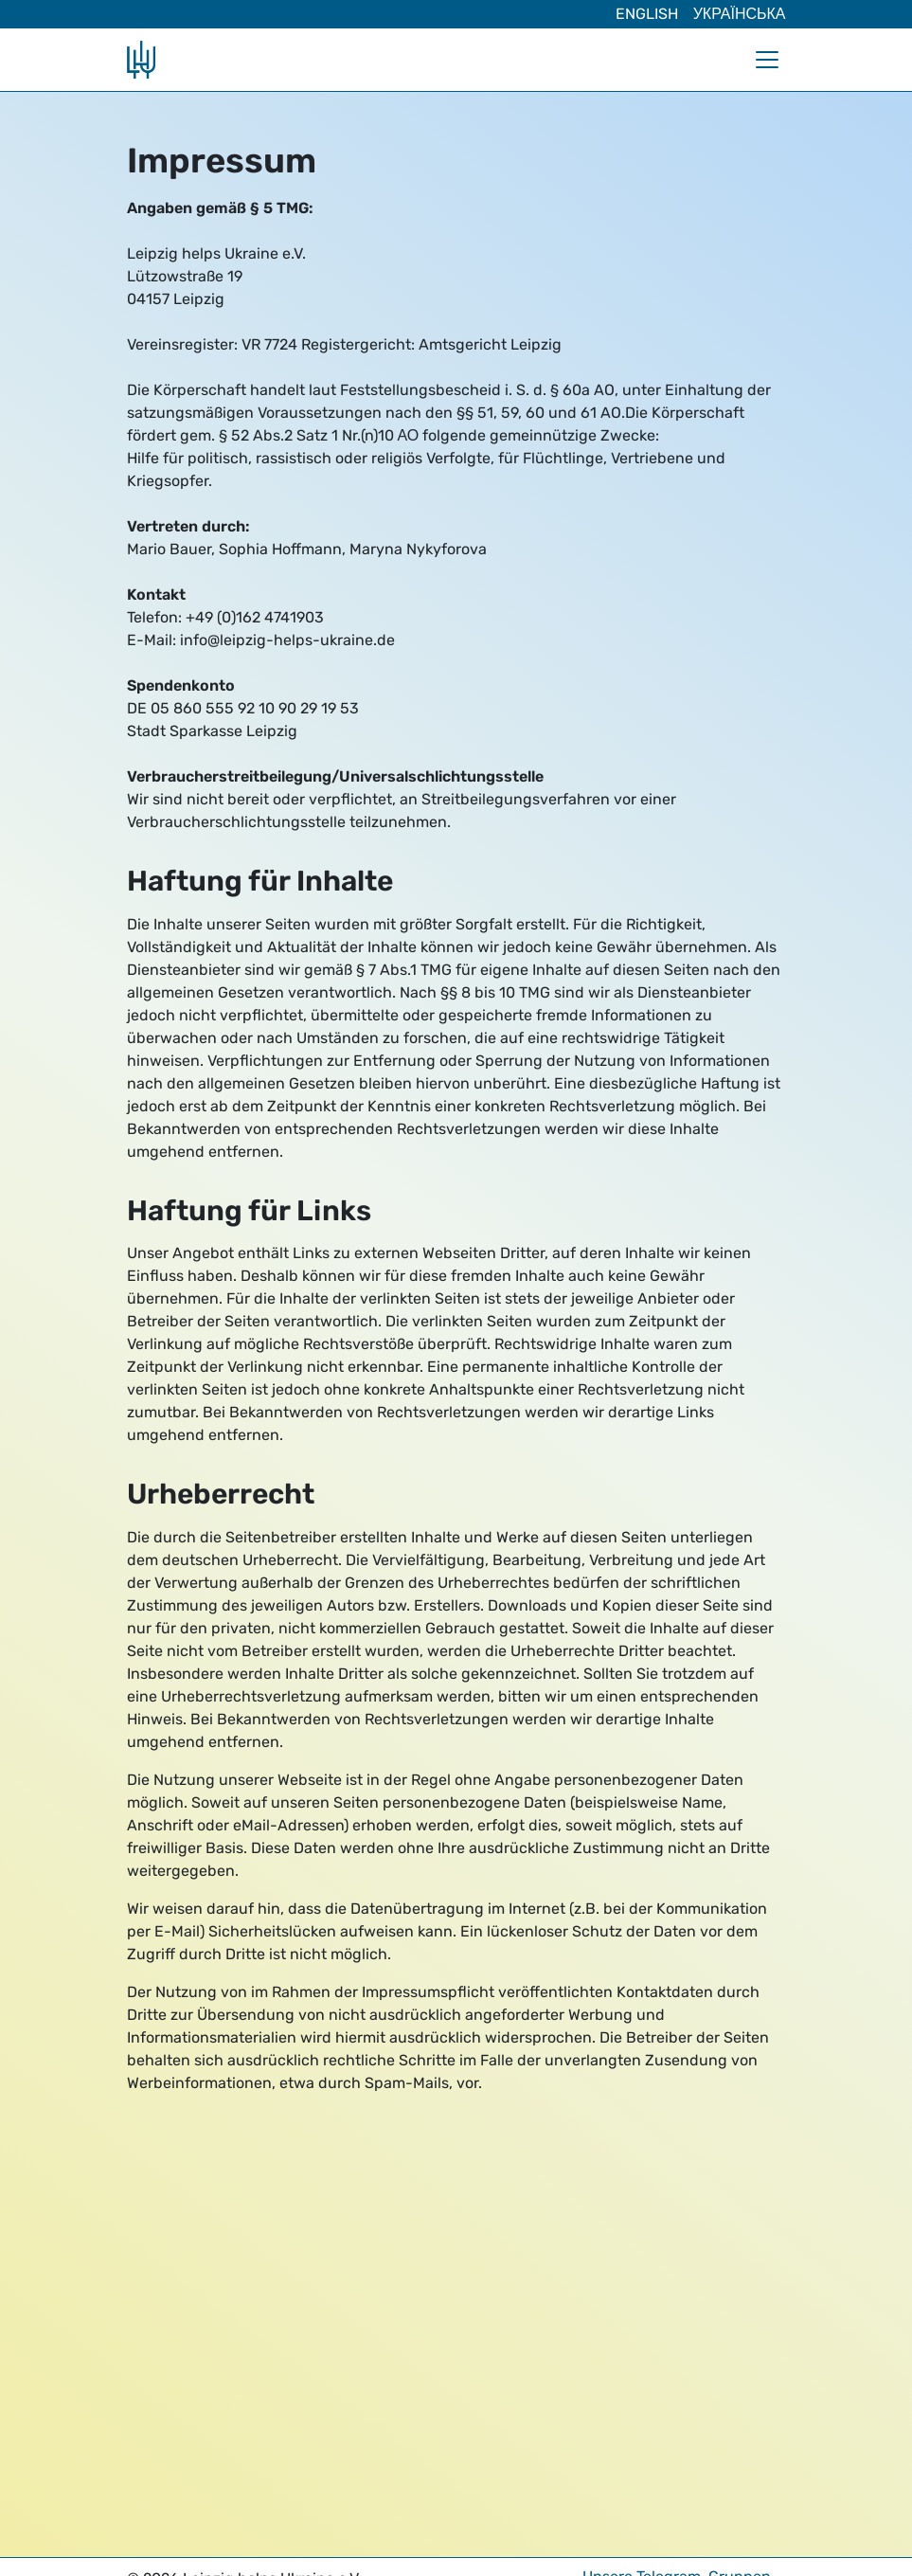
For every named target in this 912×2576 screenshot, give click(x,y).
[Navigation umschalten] (767, 60)
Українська (739, 14)
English (647, 14)
